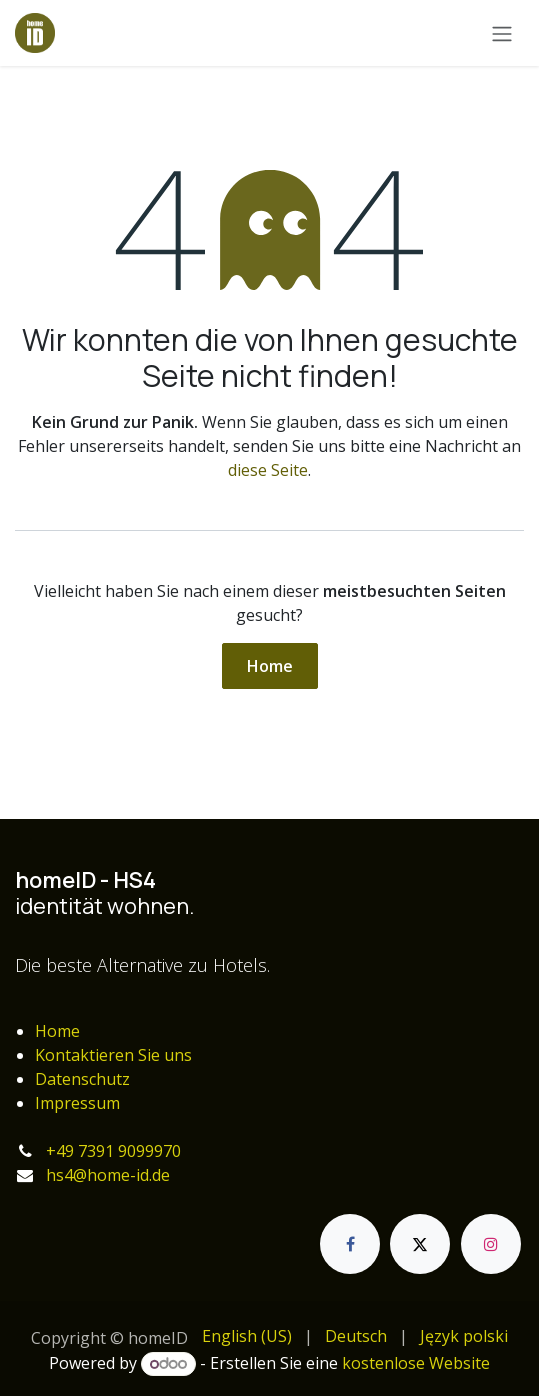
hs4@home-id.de (108, 1175)
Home (270, 666)
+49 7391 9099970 (113, 1151)
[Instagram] (491, 1244)
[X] (420, 1244)
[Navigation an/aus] (502, 33)
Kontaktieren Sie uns (113, 1055)
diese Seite (268, 470)
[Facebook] (350, 1244)
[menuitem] (247, 1336)
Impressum (77, 1103)
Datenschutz (82, 1079)
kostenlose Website (416, 1363)
